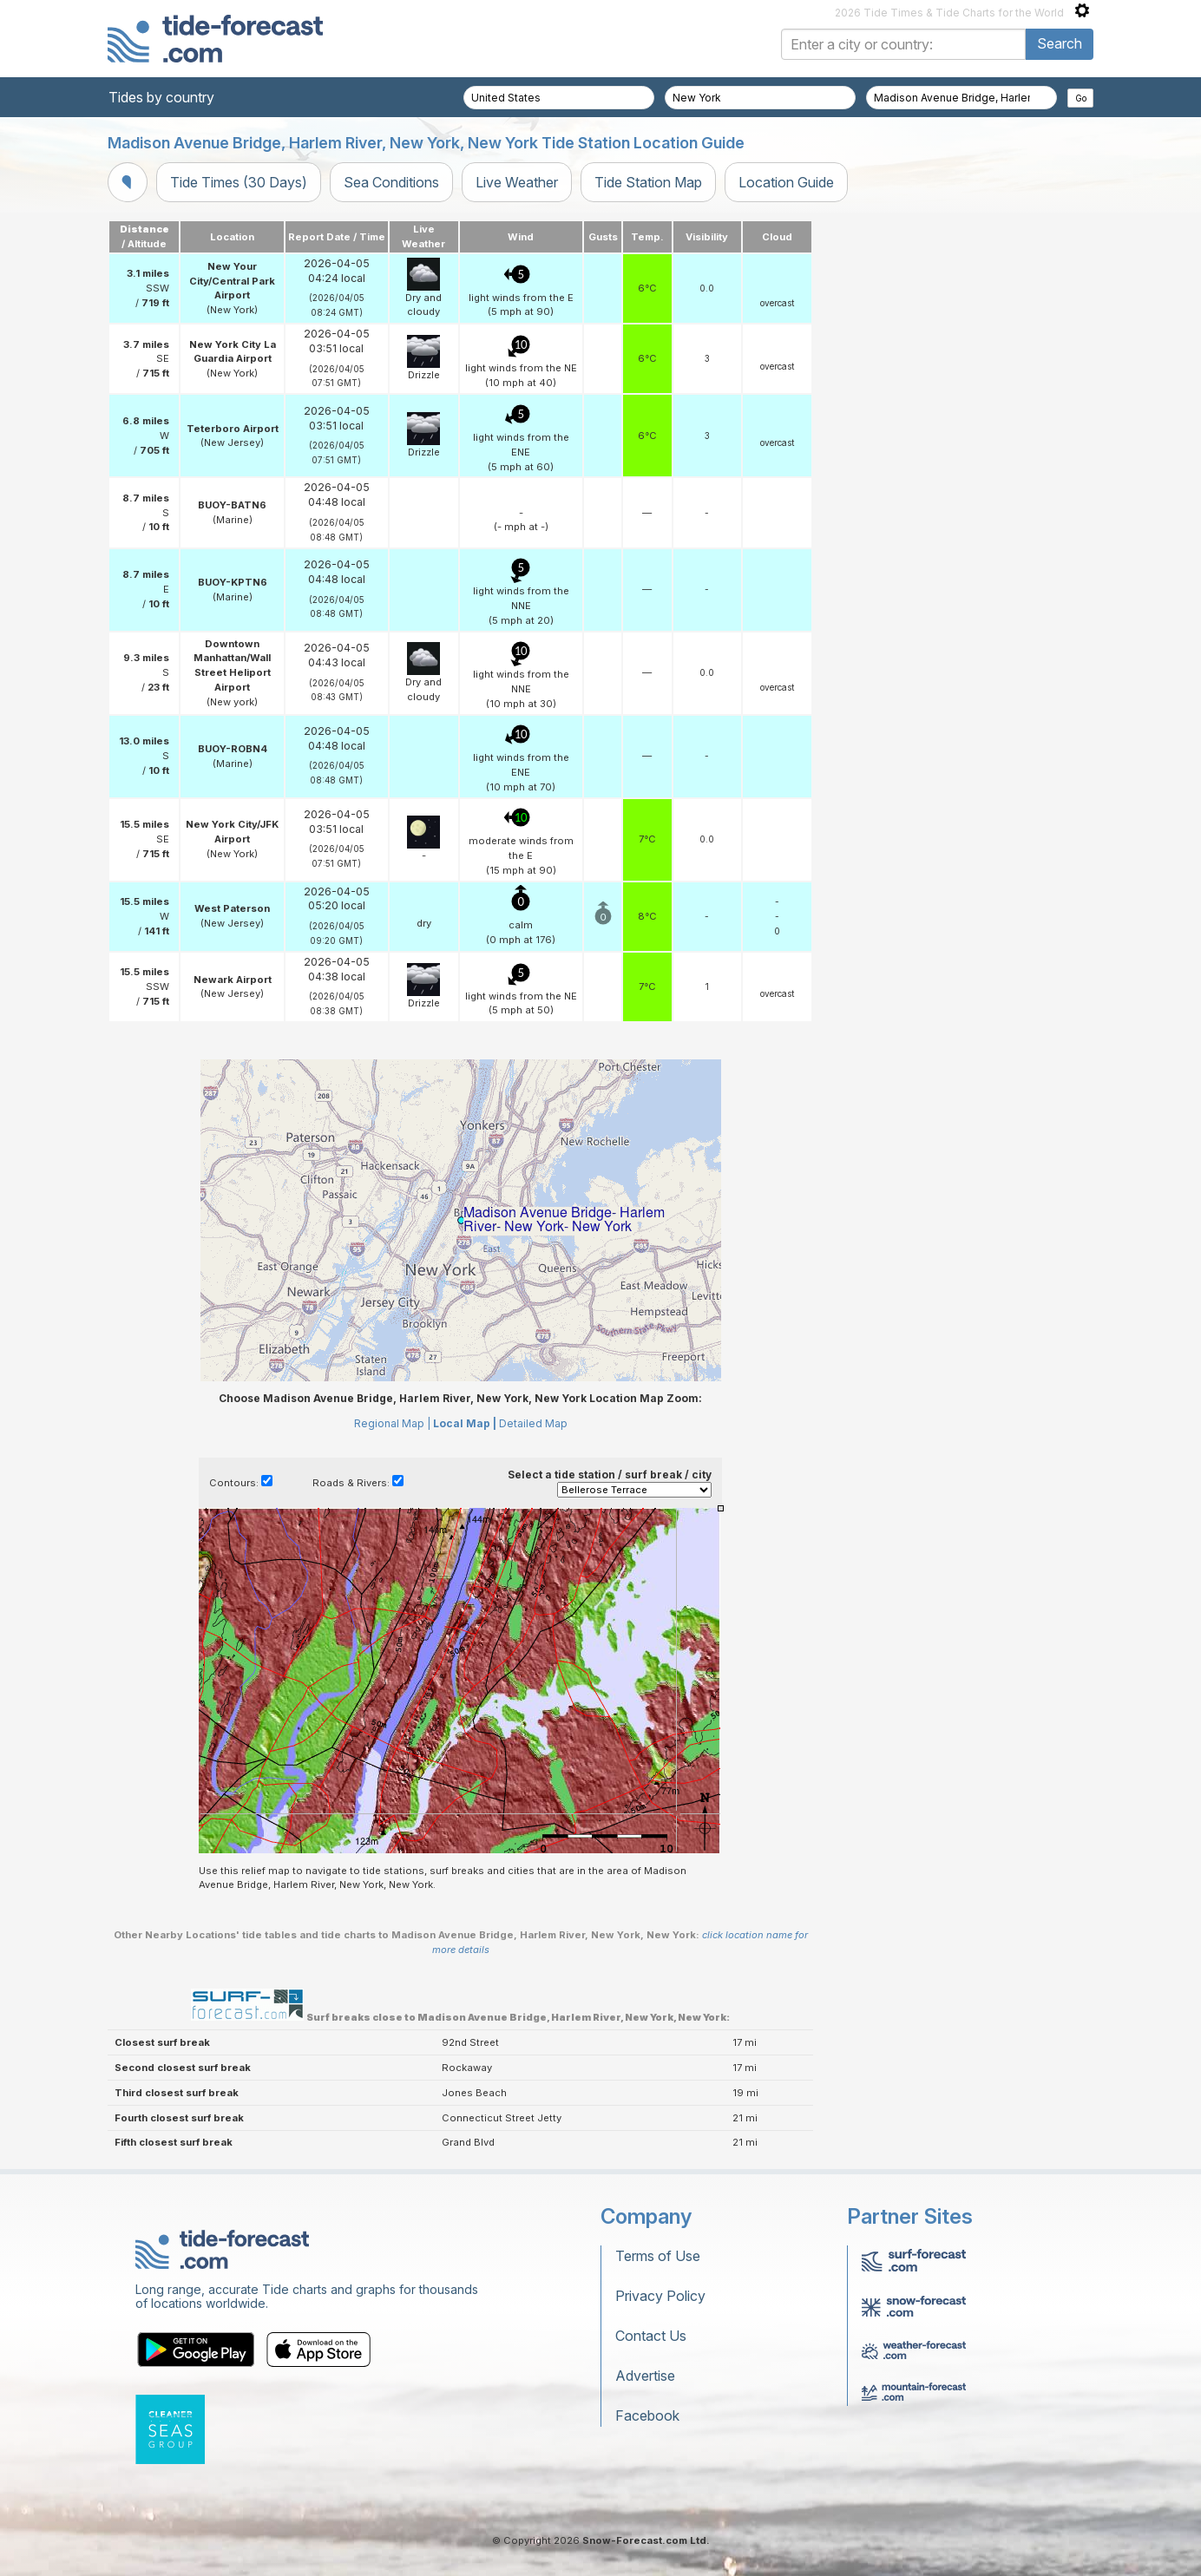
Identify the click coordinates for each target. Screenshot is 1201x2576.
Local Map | (464, 1423)
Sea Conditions (391, 182)
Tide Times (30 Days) (238, 182)
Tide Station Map (648, 182)
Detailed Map (533, 1423)
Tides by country (161, 97)
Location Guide (786, 182)
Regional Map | (392, 1423)
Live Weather (517, 182)
